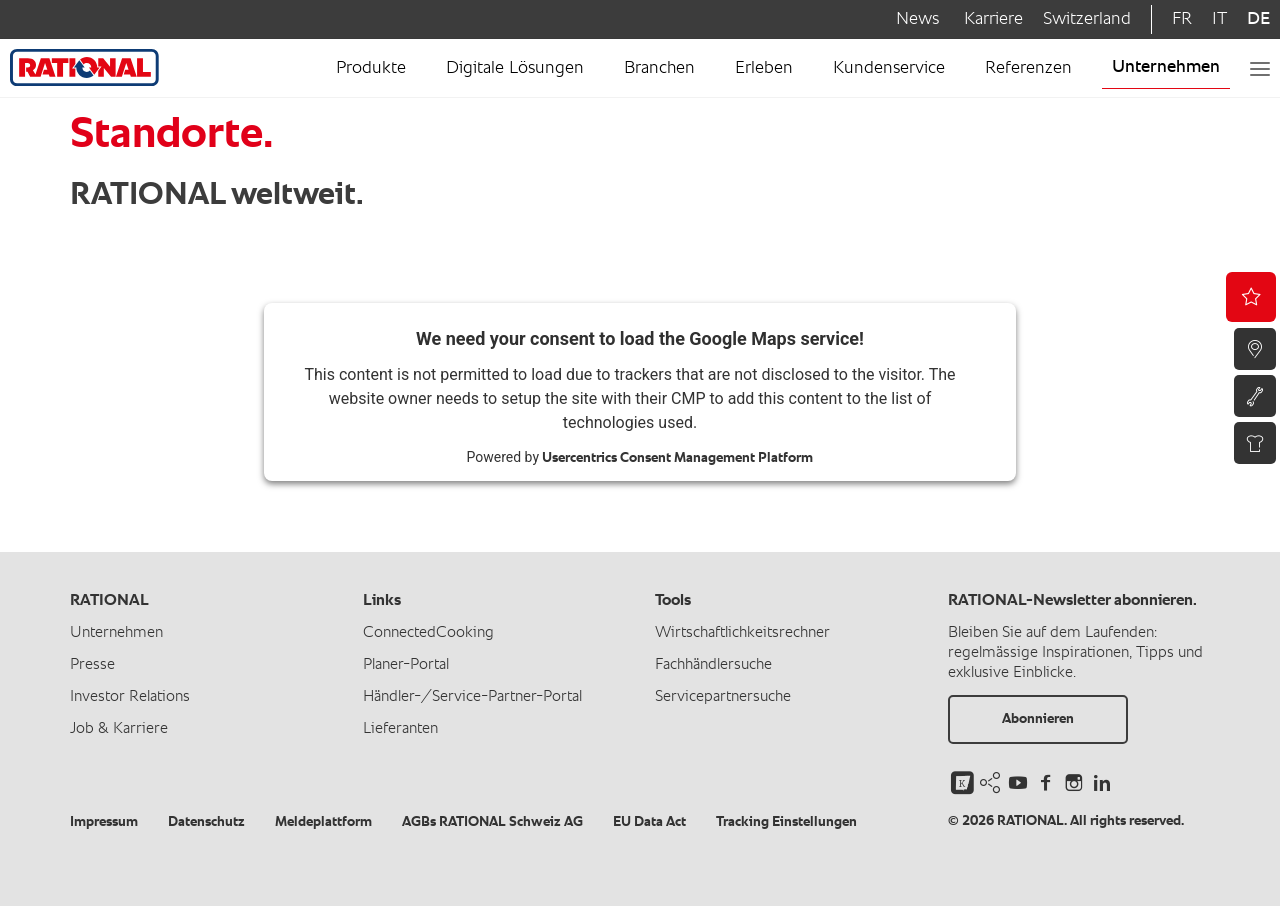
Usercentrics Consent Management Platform (677, 458)
